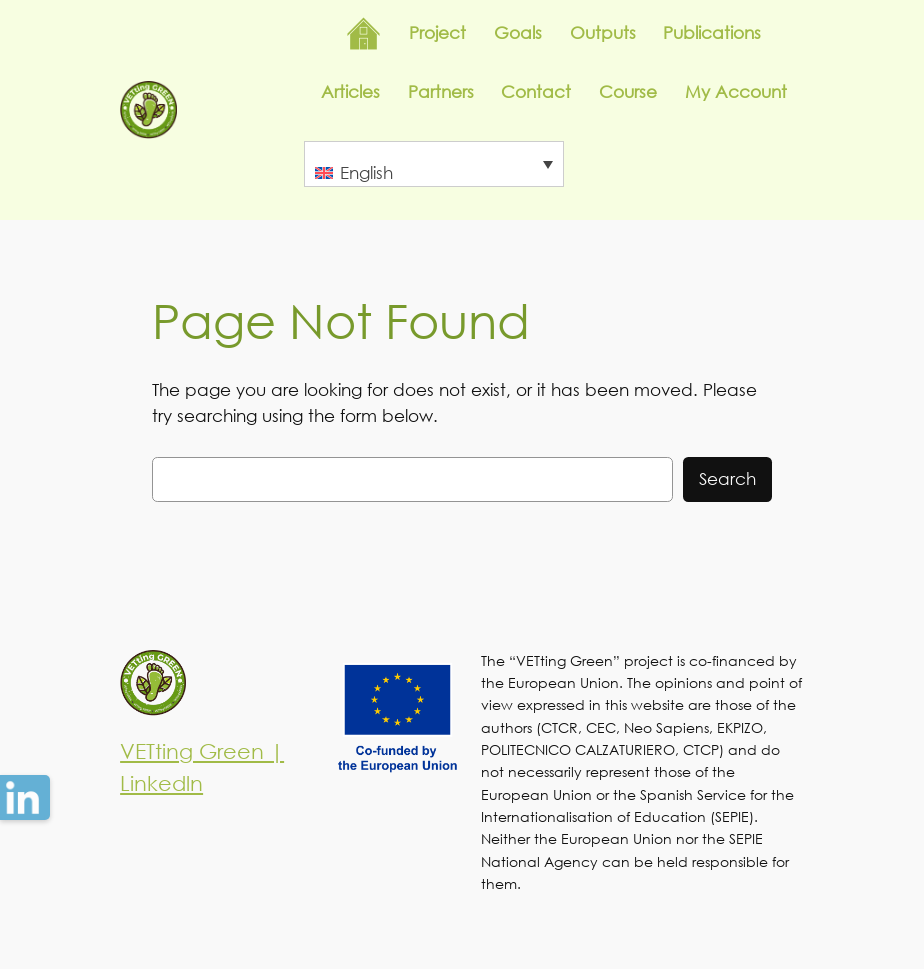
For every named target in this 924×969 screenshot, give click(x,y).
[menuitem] (434, 164)
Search (727, 478)
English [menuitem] (366, 172)
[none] (434, 164)
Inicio (363, 33)
